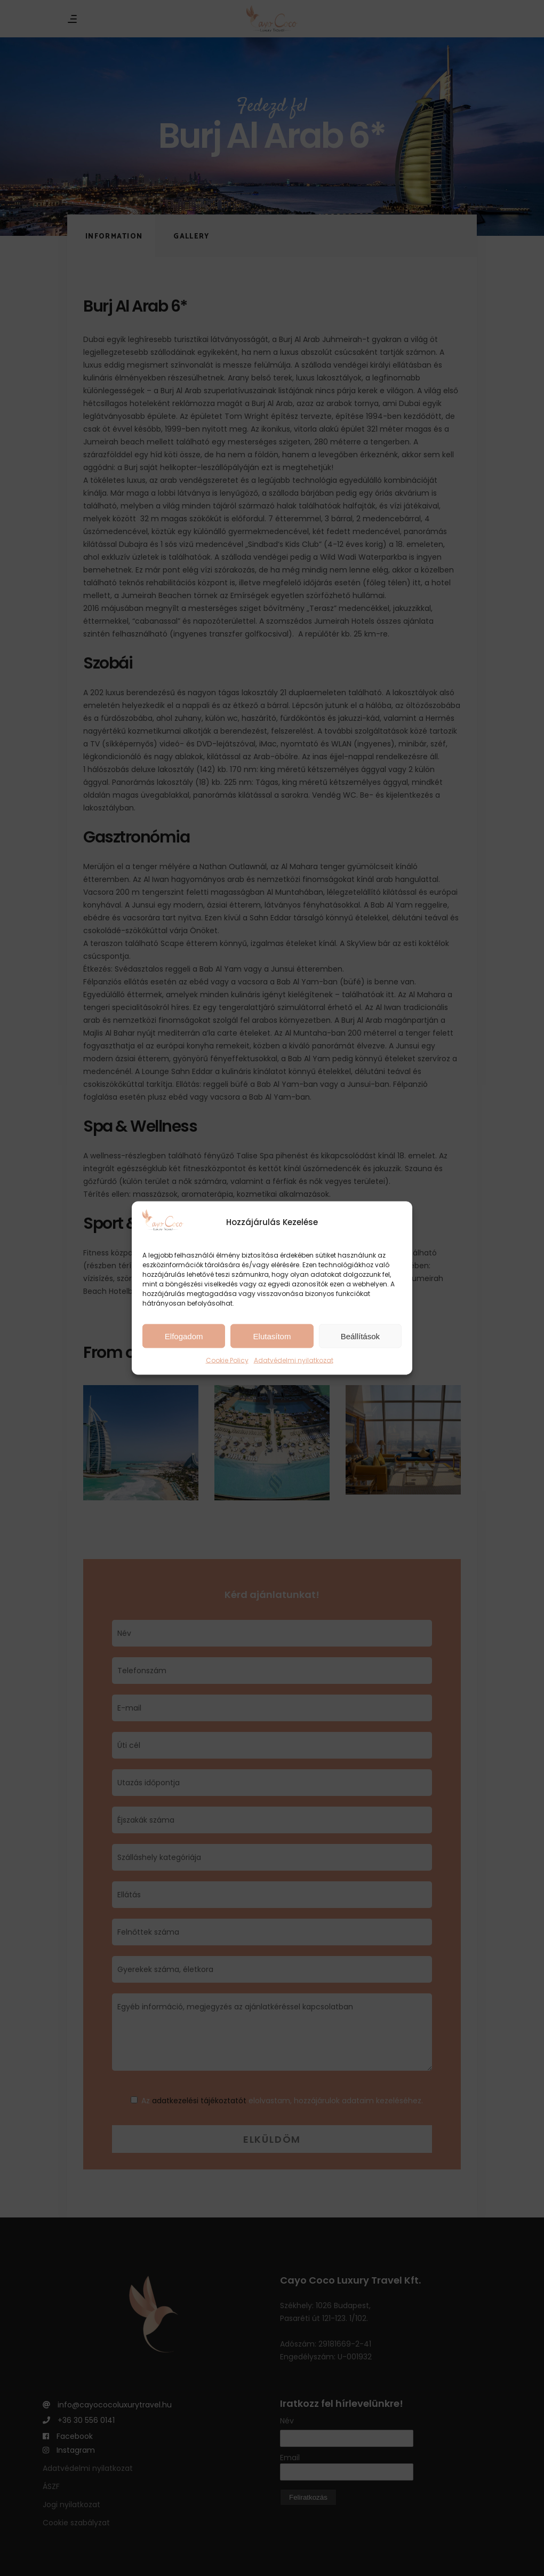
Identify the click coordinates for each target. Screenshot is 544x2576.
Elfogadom (184, 1335)
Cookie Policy (227, 1360)
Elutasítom (272, 1335)
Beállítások (360, 1335)
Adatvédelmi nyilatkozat (293, 1360)
